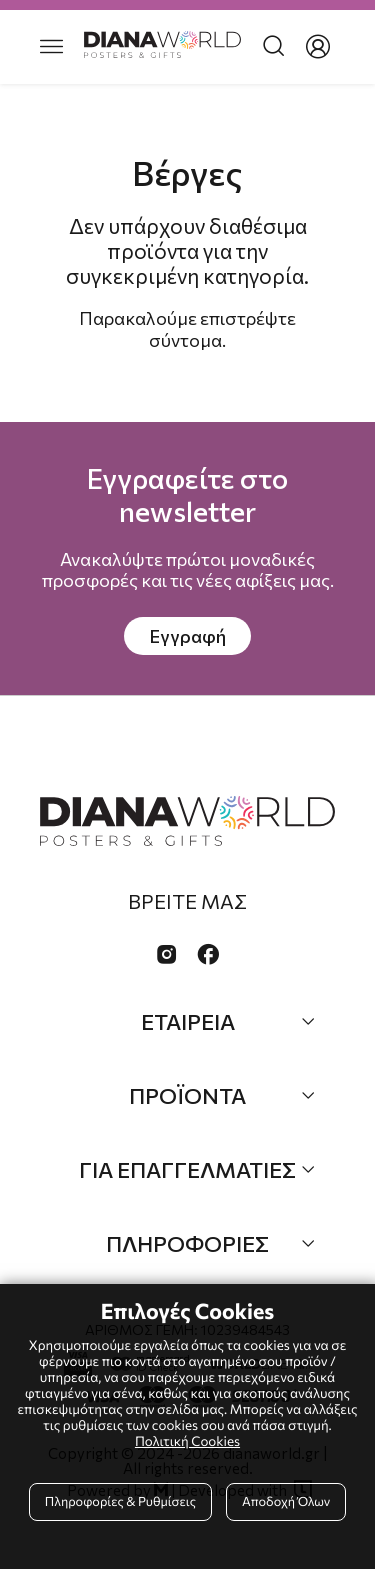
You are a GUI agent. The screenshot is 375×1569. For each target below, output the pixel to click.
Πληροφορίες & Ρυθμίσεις (120, 1501)
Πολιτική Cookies (187, 1440)
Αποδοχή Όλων (286, 1501)
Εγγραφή (187, 636)
